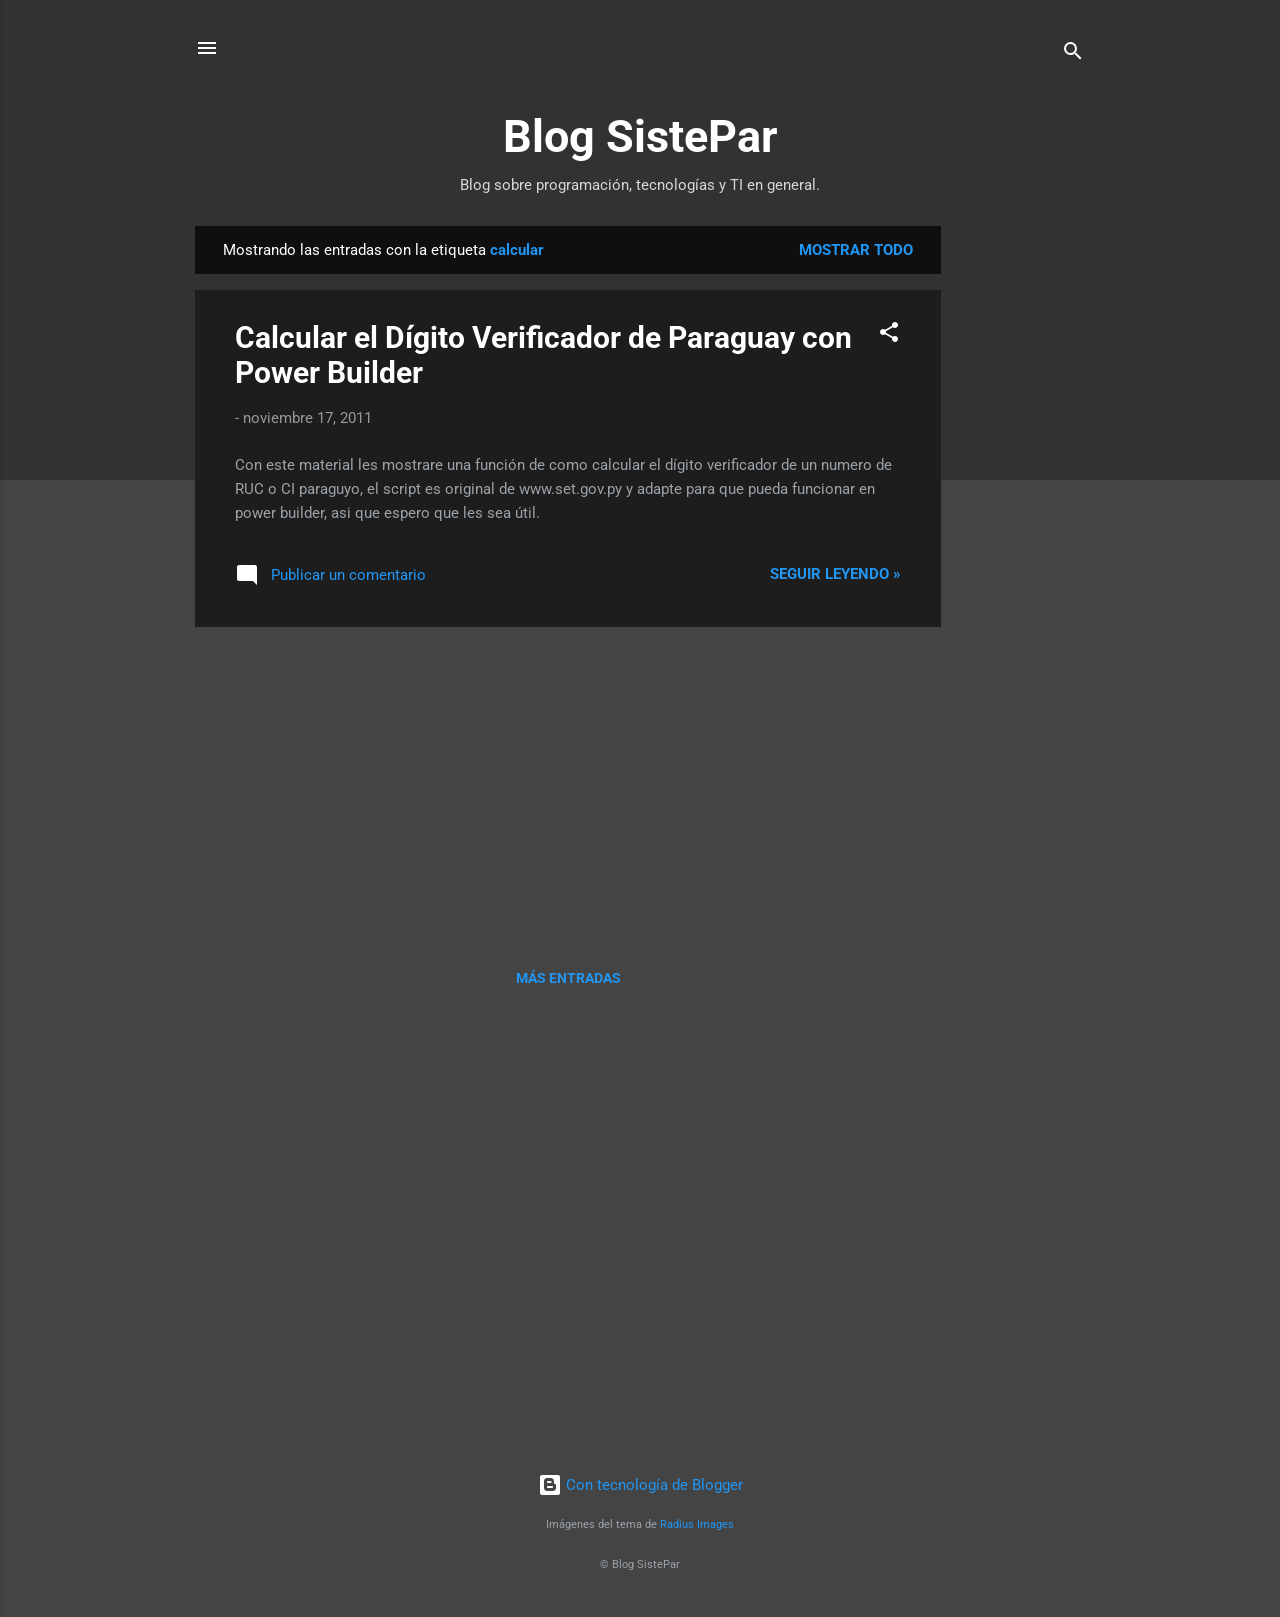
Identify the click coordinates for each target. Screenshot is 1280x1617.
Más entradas (568, 978)
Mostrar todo (856, 250)
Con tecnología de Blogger (640, 1485)
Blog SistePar (640, 136)
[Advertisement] (1021, 526)
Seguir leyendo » (835, 574)
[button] (889, 335)
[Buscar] (1073, 54)
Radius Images (697, 1524)
